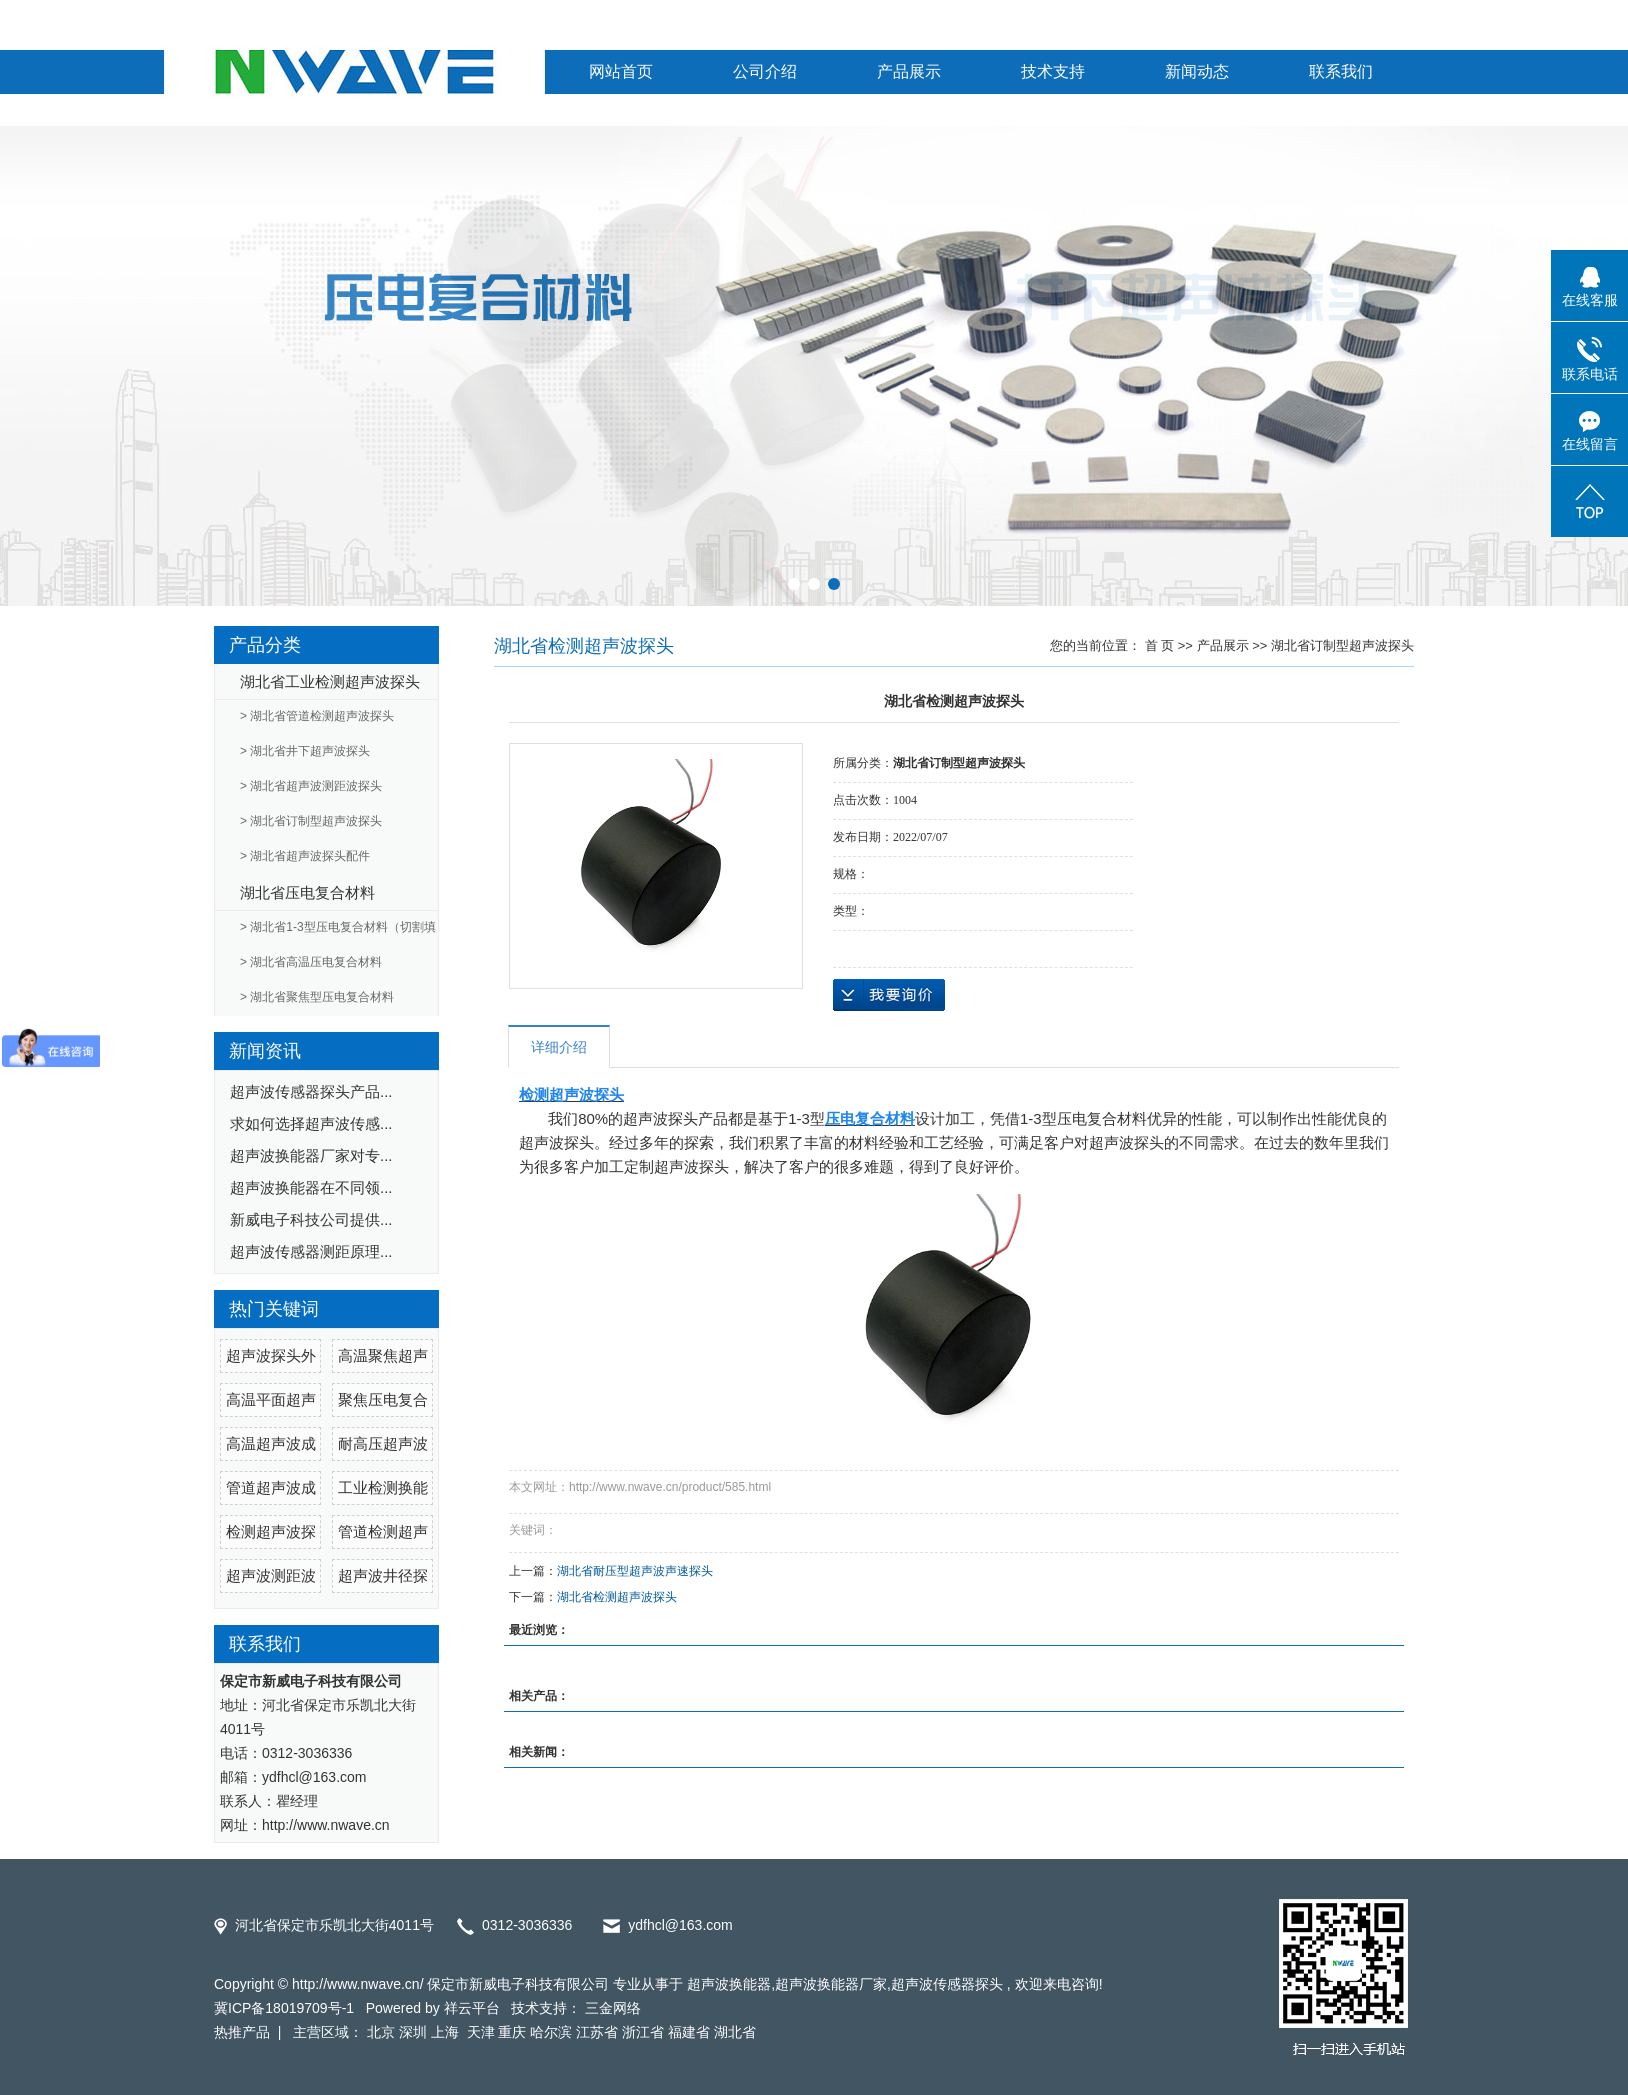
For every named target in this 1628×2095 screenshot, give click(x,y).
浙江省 (643, 2032)
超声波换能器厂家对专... (311, 1155)
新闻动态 (1197, 71)
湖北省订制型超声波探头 (1342, 645)
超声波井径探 (383, 1575)
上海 (447, 2032)
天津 (481, 2032)
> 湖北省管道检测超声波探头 (317, 716)
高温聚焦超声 (383, 1355)
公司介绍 (765, 71)
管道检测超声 (383, 1531)
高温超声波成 (271, 1443)
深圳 (413, 2032)
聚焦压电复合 (383, 1399)
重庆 (512, 2032)
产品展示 (909, 71)
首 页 (1160, 645)
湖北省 (735, 2032)
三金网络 (613, 2008)
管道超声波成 (271, 1487)
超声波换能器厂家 (831, 1984)
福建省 (689, 2032)
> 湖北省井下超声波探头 (305, 751)
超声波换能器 (729, 1984)
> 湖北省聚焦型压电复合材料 (317, 997)
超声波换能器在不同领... (311, 1187)
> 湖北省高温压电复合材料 (311, 962)
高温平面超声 (271, 1399)
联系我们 (1341, 71)
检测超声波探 (271, 1531)
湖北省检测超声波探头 (617, 1597)
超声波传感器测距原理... (311, 1251)
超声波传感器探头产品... (311, 1091)
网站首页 (621, 71)
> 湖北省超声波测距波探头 (311, 786)
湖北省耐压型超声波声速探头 (635, 1571)
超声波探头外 (271, 1355)
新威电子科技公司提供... (311, 1219)
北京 (381, 2032)
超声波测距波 (271, 1575)
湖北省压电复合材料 (307, 892)
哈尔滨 (551, 2032)
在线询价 (889, 995)
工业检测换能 (383, 1487)
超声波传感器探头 (947, 1984)
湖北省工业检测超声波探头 (330, 681)
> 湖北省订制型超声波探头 (311, 821)
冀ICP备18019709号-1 (284, 2008)
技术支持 (1053, 71)
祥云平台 (472, 2008)
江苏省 (597, 2032)
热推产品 (242, 2032)
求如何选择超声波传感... (311, 1123)
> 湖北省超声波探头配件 (305, 856)
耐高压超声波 (383, 1443)
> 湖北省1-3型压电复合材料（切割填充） (338, 933)
